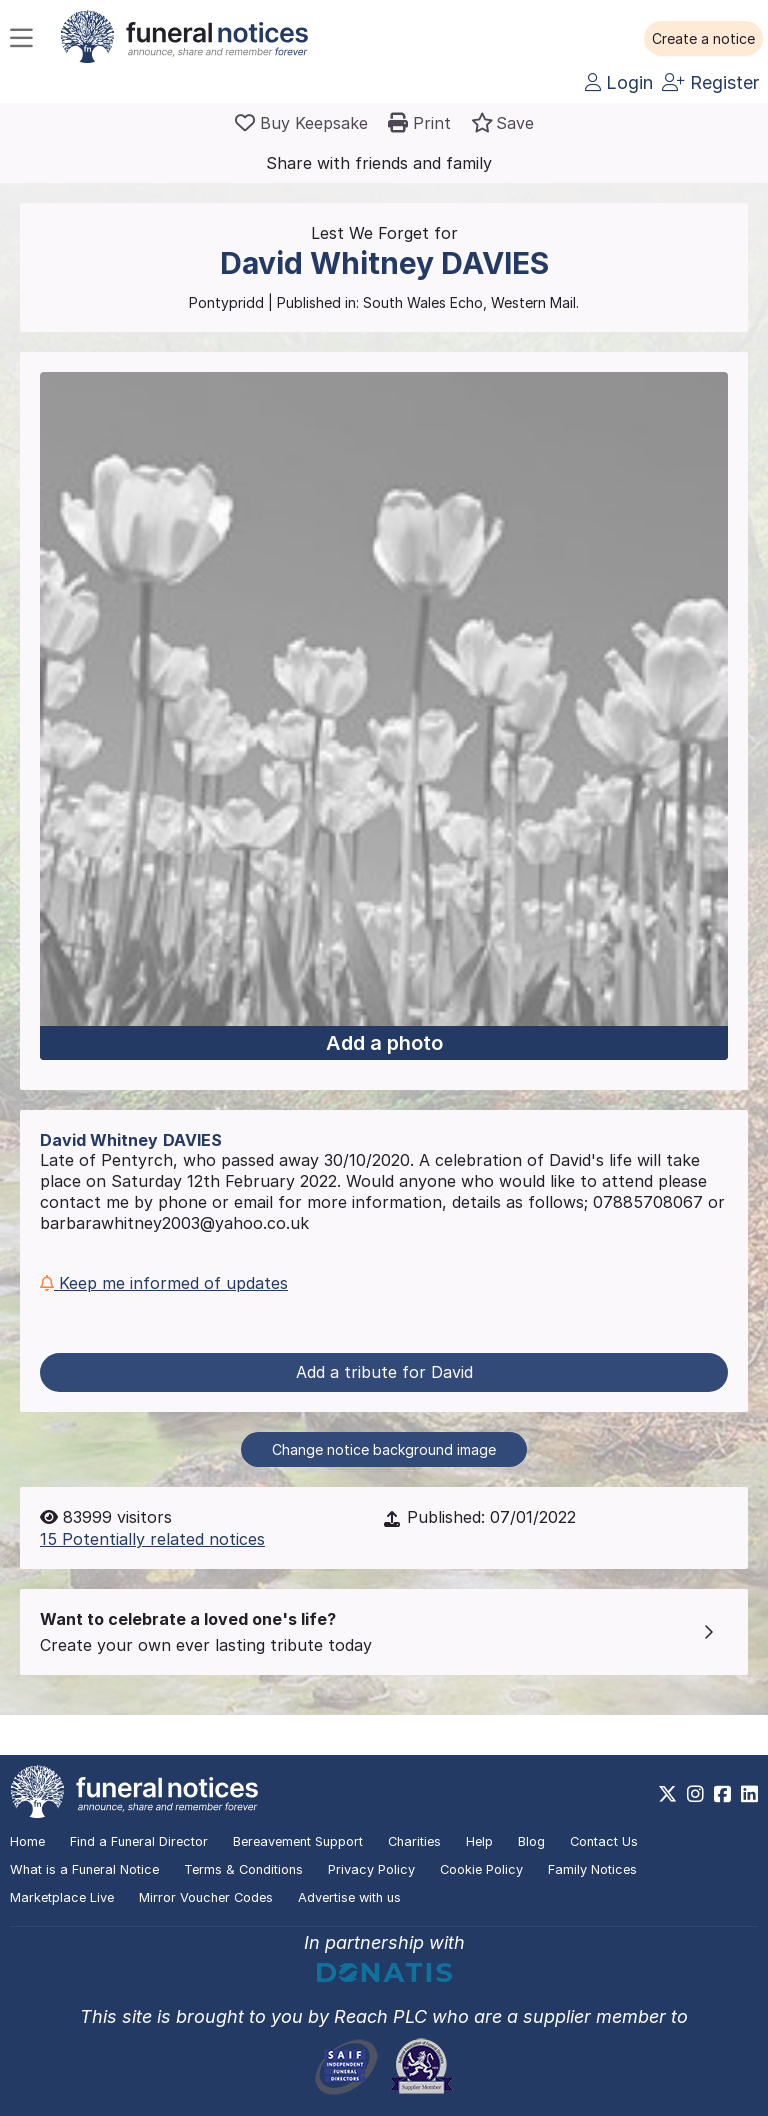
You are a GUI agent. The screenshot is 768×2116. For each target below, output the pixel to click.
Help (479, 1841)
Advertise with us (349, 1897)
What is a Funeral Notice (84, 1869)
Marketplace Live (62, 1897)
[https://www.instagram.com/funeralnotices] (695, 1794)
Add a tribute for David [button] (384, 1372)
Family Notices (592, 1869)
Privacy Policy (371, 1869)
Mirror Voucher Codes (206, 1897)
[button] (703, 39)
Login (619, 82)
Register (710, 82)
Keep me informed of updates (164, 1283)
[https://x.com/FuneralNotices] (667, 1794)
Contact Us (604, 1841)
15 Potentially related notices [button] (152, 1539)
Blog (531, 1841)
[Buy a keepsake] (301, 123)
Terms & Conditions (243, 1869)
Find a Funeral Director (139, 1841)
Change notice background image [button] (384, 1449)
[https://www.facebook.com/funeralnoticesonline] (722, 1794)
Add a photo (384, 1043)
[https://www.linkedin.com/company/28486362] (749, 1794)
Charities (414, 1841)
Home (27, 1841)
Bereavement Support (298, 1841)
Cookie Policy (481, 1869)
